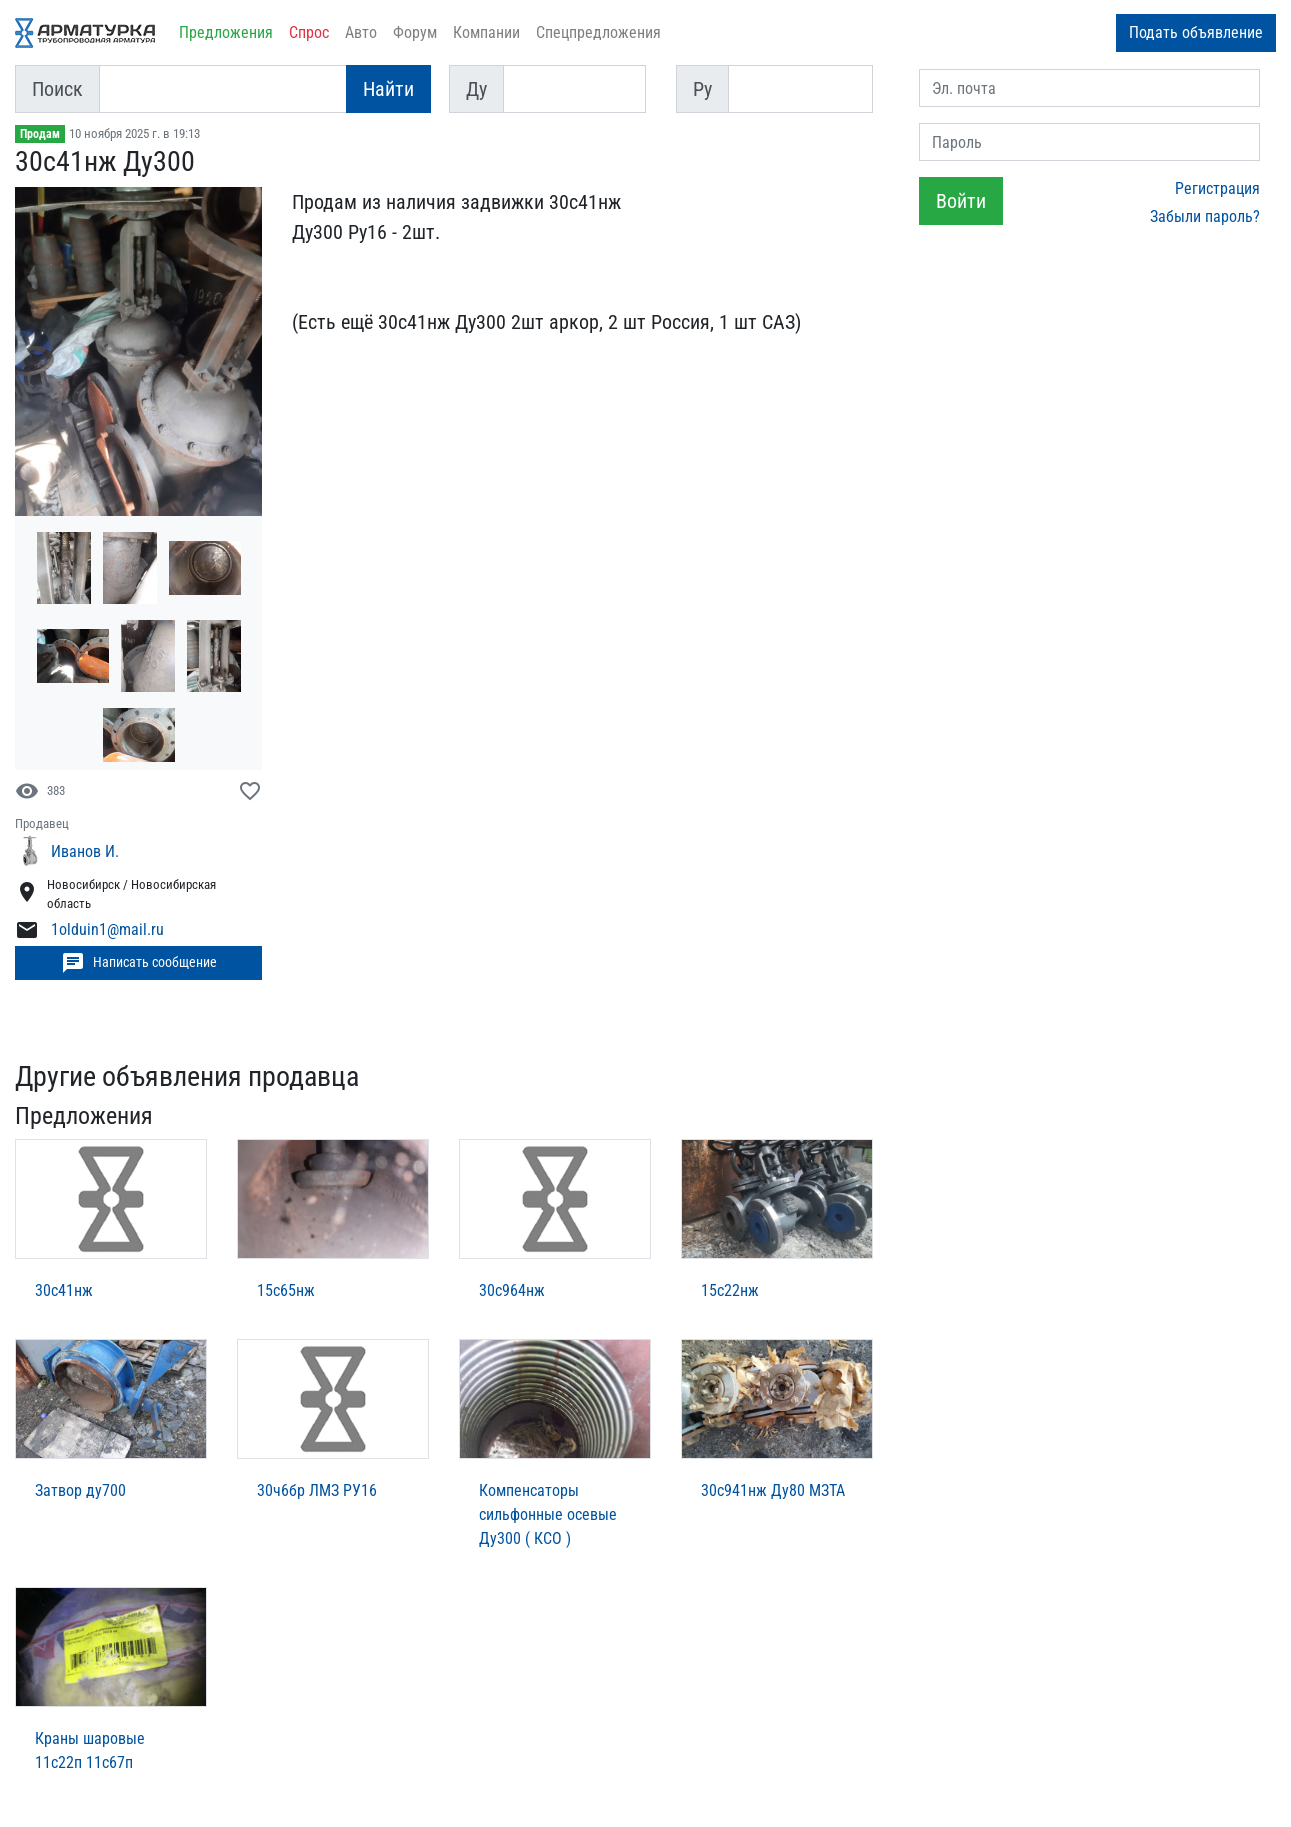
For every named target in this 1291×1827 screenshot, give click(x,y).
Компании (486, 32)
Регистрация (1217, 188)
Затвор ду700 (80, 1490)
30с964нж (512, 1290)
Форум (415, 32)
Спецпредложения (598, 32)
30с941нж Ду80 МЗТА (773, 1490)
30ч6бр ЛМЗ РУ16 (317, 1490)
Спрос (309, 32)
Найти (388, 89)
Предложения (226, 32)
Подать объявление (1196, 32)
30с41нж (64, 1290)
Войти (961, 201)
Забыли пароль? (1205, 216)
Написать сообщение (139, 963)
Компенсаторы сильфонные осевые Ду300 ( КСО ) (548, 1514)
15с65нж (286, 1290)
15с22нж (730, 1290)
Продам (40, 134)
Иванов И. (85, 851)
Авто (361, 32)
